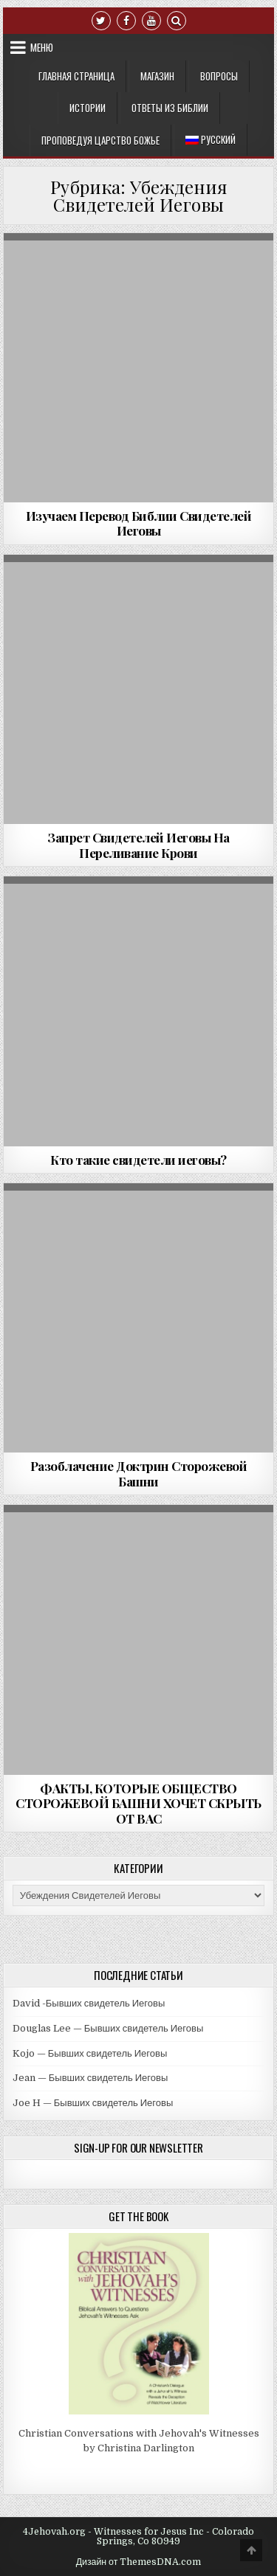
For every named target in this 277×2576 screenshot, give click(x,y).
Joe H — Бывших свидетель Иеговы (93, 2102)
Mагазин (157, 76)
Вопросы (219, 76)
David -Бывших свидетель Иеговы (89, 2003)
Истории (87, 107)
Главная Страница (76, 76)
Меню (41, 47)
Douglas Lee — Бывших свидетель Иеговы (108, 2028)
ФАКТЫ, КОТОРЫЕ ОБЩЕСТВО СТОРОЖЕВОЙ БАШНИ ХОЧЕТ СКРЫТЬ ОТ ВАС (138, 1803)
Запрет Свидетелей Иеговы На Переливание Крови (138, 844)
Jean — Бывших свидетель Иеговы (90, 2077)
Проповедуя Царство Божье (100, 140)
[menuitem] (211, 140)
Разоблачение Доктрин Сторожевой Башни (138, 1473)
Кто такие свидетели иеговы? (138, 1160)
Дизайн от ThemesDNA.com (139, 2562)
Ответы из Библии (169, 107)
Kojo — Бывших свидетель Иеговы (90, 2053)
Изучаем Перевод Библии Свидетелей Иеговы (139, 523)
